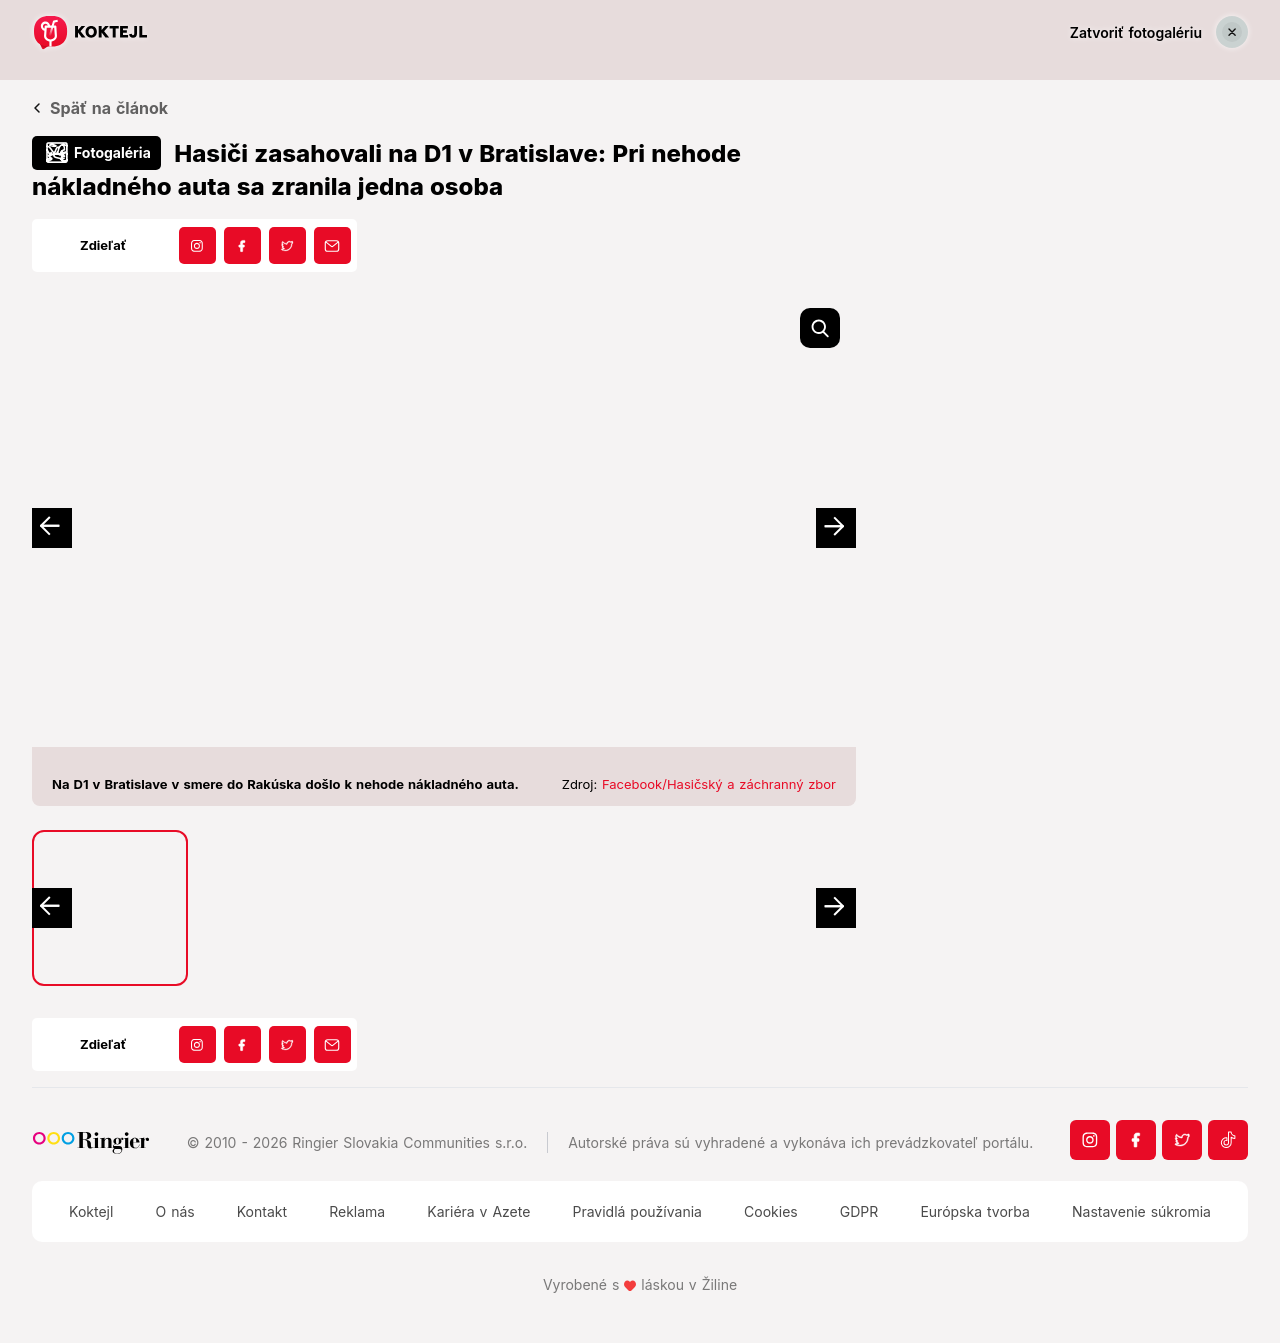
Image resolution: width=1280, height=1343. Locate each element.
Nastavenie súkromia (1141, 1211)
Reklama (357, 1211)
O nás (174, 1211)
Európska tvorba (974, 1211)
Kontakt (262, 1211)
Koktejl (91, 1211)
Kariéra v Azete (478, 1211)
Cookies (771, 1211)
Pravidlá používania (636, 1211)
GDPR (859, 1211)
